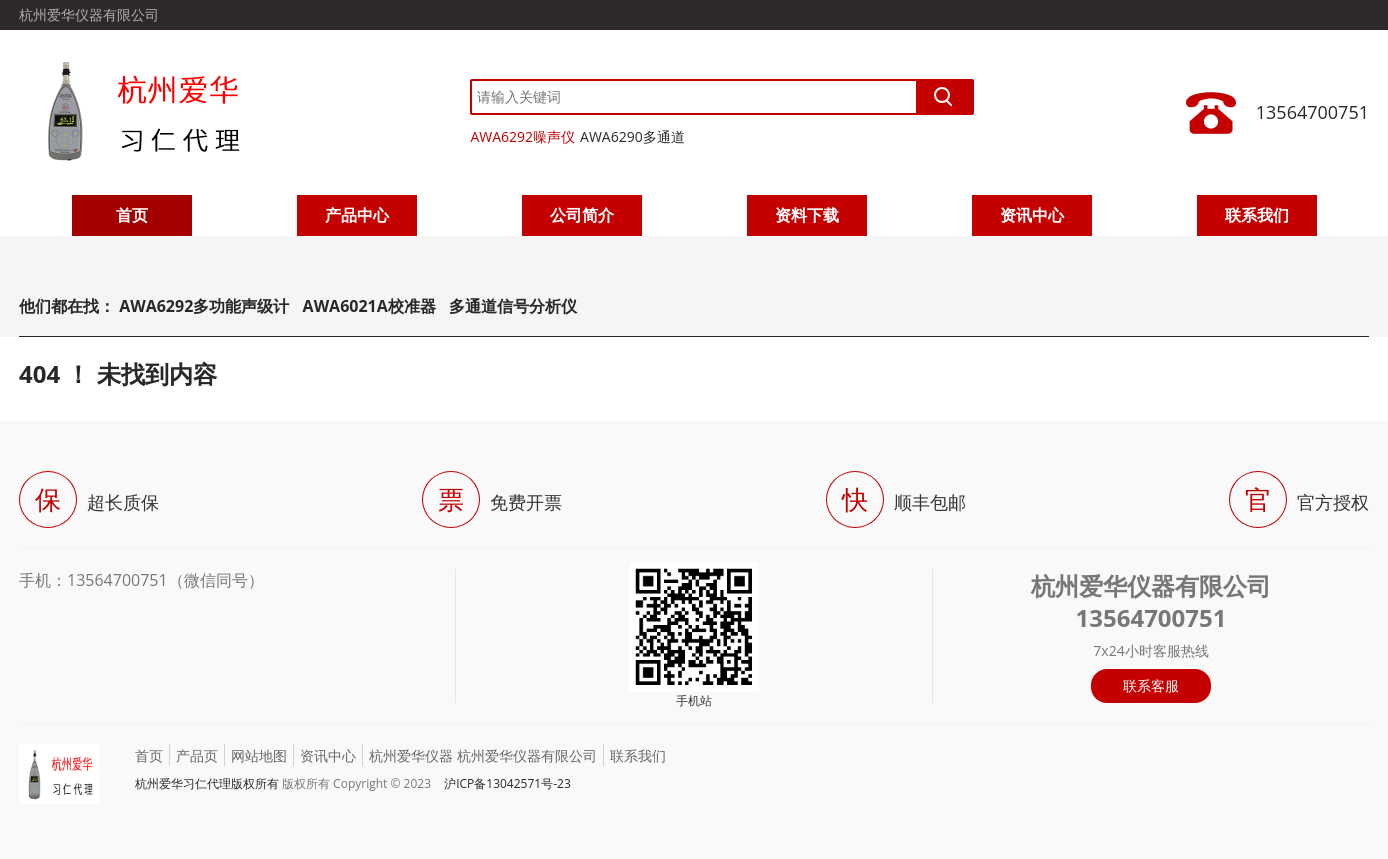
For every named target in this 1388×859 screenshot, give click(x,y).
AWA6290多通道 (632, 136)
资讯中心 (1032, 215)
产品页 (197, 755)
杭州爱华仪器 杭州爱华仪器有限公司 (483, 755)
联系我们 (1257, 215)
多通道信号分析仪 (513, 306)
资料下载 (807, 215)
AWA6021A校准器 (371, 306)
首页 (132, 215)
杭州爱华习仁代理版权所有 (207, 783)
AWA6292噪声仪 (522, 136)
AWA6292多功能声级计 (204, 306)
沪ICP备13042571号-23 (507, 783)
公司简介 (582, 215)
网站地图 (259, 755)
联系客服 (1151, 685)
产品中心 (357, 215)
